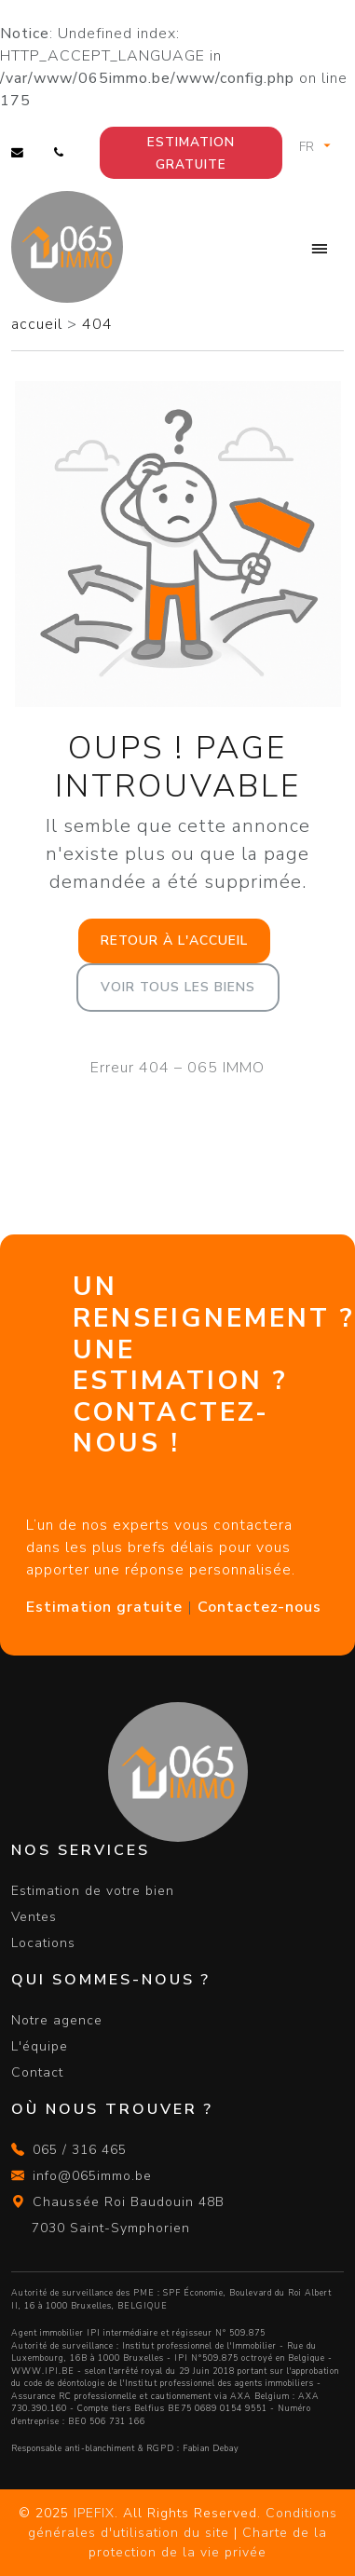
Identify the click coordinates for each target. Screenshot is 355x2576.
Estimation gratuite (191, 153)
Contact (37, 2072)
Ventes (34, 1917)
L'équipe (39, 2046)
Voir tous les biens (178, 987)
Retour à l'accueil (174, 940)
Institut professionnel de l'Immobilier (199, 2345)
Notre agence (56, 2020)
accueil (39, 324)
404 (97, 324)
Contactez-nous (259, 1607)
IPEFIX (94, 2513)
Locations (43, 1943)
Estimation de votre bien (92, 1891)
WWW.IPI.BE (43, 2371)
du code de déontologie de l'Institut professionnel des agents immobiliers (162, 2383)
